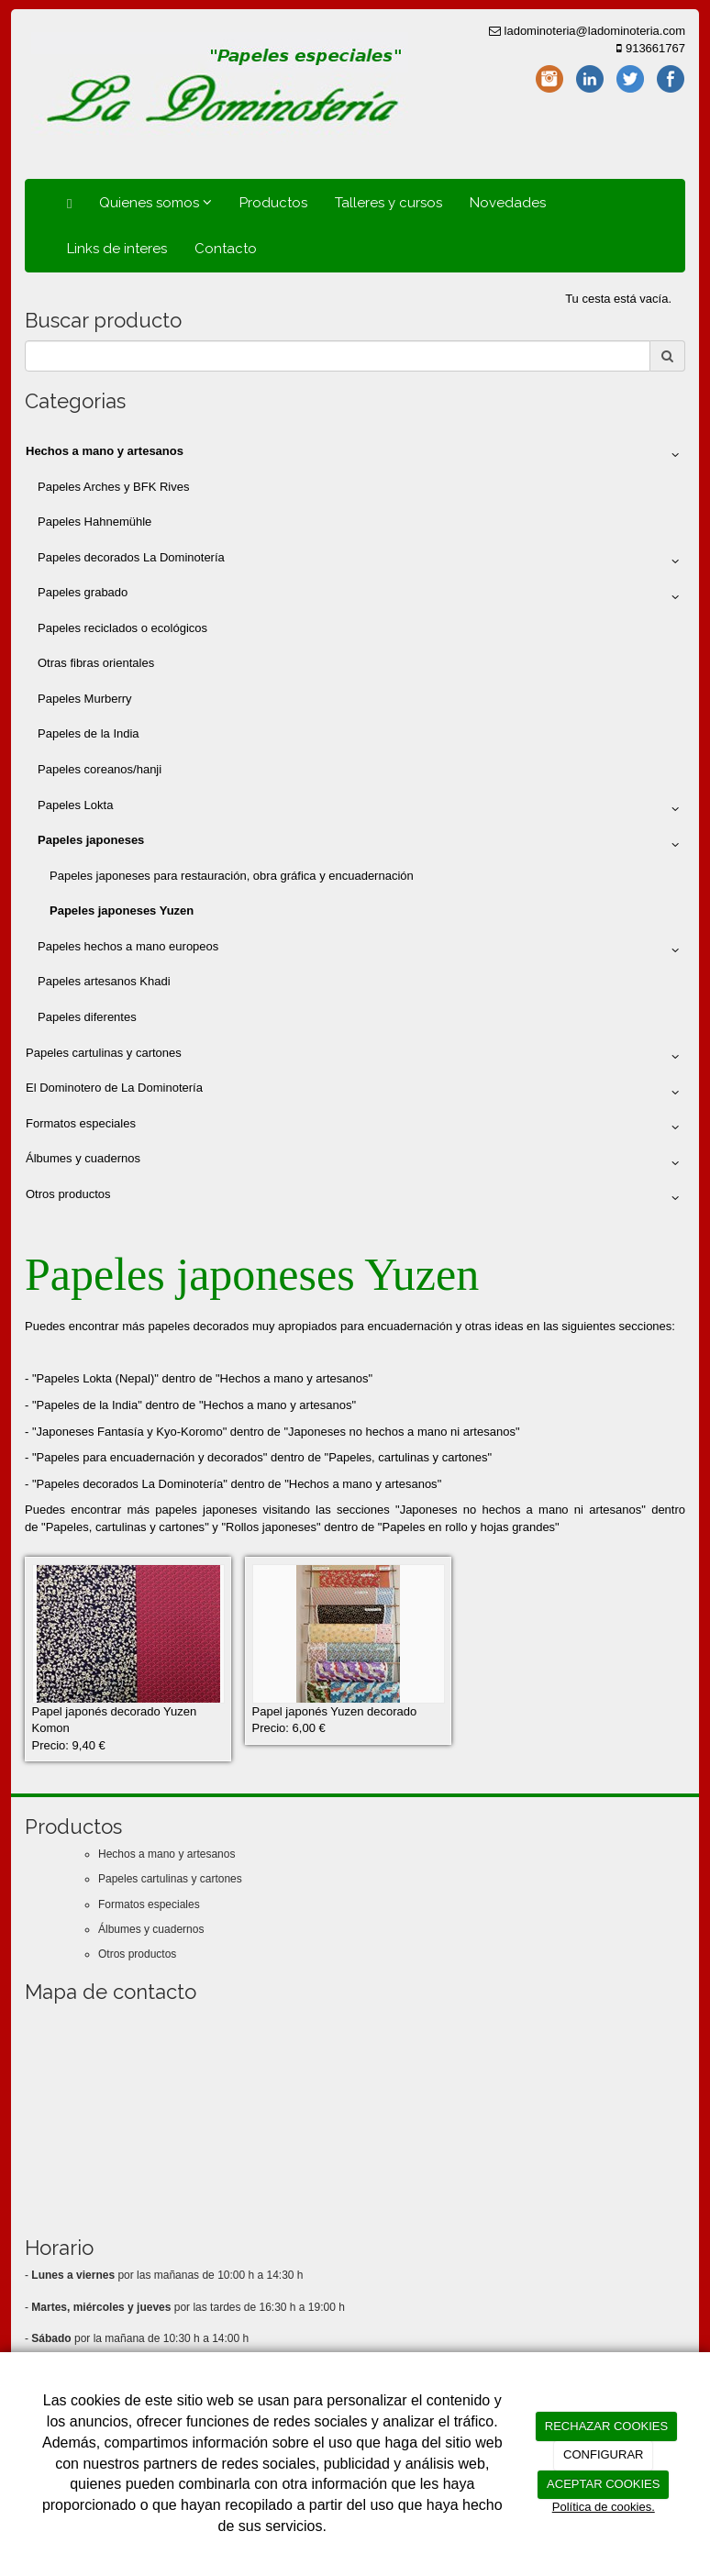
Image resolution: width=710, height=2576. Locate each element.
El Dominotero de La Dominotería (355, 1092)
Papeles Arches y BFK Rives (113, 487)
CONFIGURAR (603, 2454)
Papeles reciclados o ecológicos (122, 628)
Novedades (508, 202)
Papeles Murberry (85, 698)
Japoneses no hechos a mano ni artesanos (402, 1431)
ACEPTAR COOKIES (603, 2484)
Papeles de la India (88, 733)
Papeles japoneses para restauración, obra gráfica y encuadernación (232, 876)
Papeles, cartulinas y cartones (407, 1457)
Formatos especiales (355, 1127)
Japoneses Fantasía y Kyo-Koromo (130, 1431)
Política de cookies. (603, 2507)
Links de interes (117, 248)
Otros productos (355, 1198)
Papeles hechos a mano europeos (361, 950)
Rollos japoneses (271, 1527)
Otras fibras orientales (96, 663)
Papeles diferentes (87, 1017)
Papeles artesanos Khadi (104, 981)
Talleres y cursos (388, 202)
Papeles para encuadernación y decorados (150, 1457)
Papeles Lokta (361, 809)
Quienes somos (155, 202)
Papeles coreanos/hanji (99, 769)
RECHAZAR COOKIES (606, 2426)
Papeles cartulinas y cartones (355, 1057)
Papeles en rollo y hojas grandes (468, 1527)
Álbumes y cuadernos (355, 1162)
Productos (273, 202)
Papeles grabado (361, 596)
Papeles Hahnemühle (94, 521)
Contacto (225, 248)
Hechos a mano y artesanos (294, 1378)
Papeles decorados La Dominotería (361, 561)
